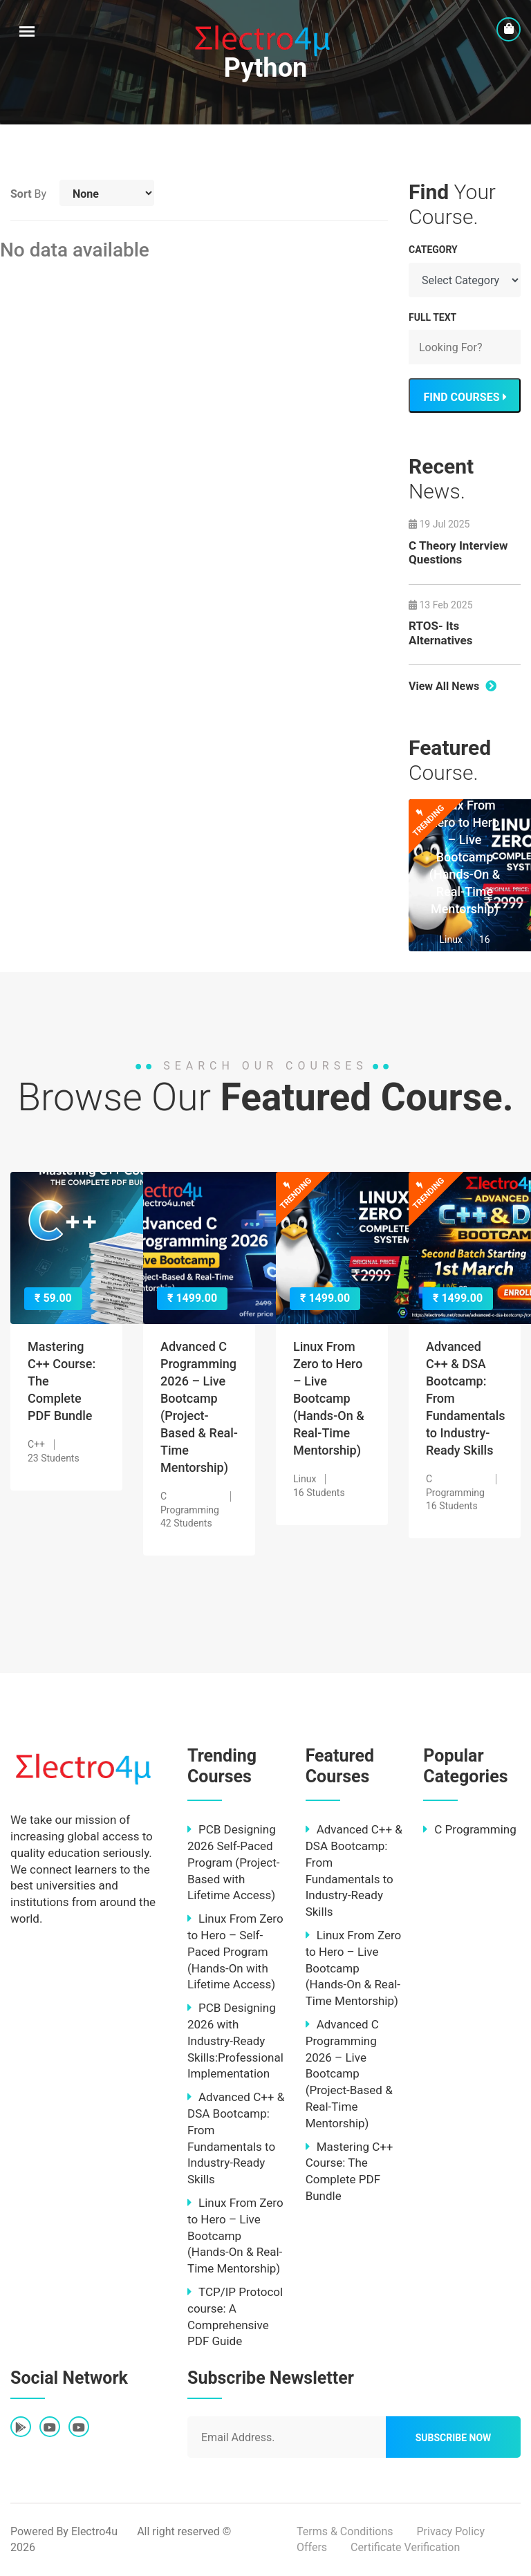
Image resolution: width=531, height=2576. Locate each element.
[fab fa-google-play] (20, 2427)
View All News (452, 686)
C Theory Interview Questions (458, 552)
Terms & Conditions (345, 2531)
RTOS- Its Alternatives (440, 632)
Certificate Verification (405, 2547)
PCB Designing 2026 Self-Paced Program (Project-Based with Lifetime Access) (233, 1862)
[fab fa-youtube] (50, 2427)
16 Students (319, 1492)
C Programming (469, 1829)
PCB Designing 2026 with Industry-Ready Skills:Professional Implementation (235, 2040)
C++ (36, 1444)
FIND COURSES (464, 397)
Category (433, 249)
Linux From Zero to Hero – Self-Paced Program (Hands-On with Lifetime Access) (235, 1951)
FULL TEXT (432, 317)
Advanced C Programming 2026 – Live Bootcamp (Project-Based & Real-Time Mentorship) (349, 2073)
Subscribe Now (454, 2437)
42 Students (186, 1523)
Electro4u (94, 2531)
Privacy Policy (450, 2531)
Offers (312, 2547)
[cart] (508, 29)
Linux (450, 939)
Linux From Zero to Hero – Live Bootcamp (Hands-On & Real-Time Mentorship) (465, 857)
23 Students (54, 1458)
